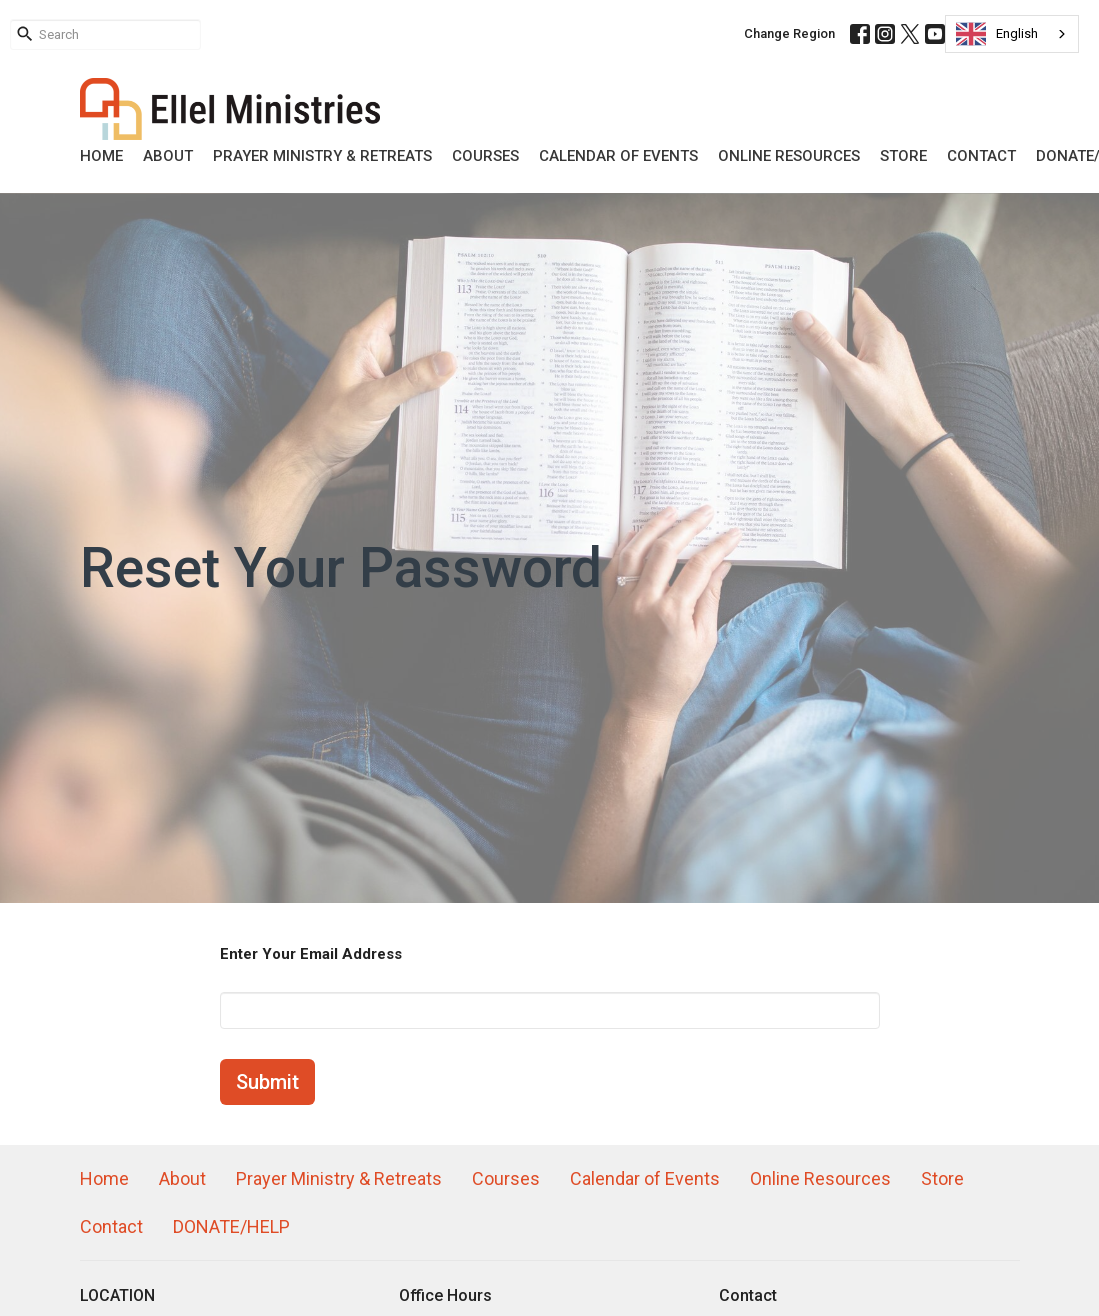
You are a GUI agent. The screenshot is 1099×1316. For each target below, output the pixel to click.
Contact (981, 156)
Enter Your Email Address (311, 954)
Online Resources (789, 156)
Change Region (789, 33)
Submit (267, 1082)
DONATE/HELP (231, 1226)
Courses (485, 156)
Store (903, 156)
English (997, 34)
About (168, 156)
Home (101, 156)
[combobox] (1012, 34)
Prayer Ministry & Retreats (322, 156)
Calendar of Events (618, 156)
